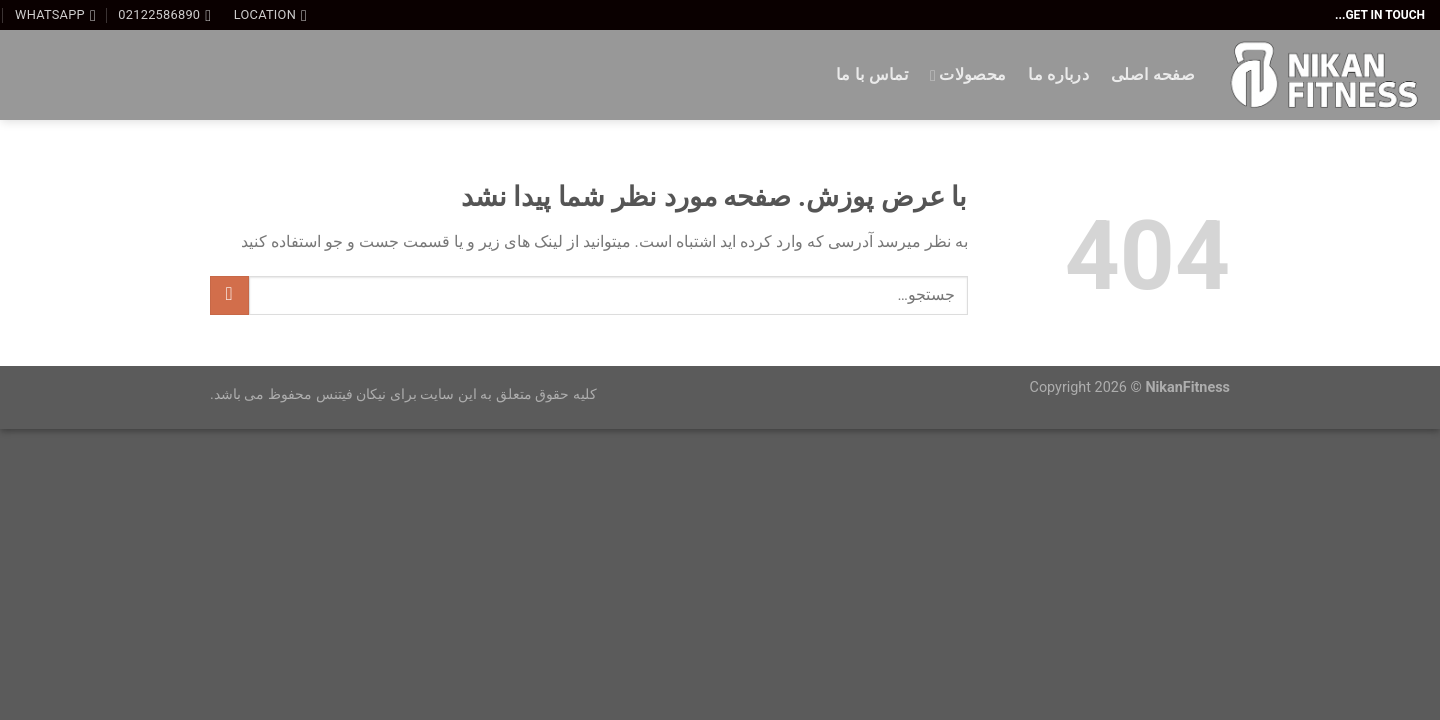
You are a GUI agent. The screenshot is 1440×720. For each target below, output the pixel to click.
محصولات (968, 75)
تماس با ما (872, 74)
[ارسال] (229, 295)
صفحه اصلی (1153, 74)
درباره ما (1058, 74)
